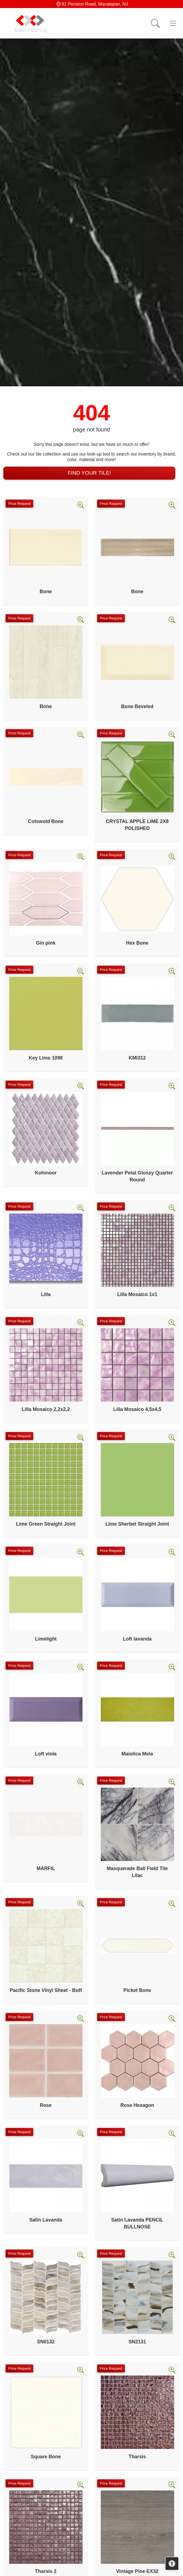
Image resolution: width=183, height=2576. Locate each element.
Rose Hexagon (137, 2105)
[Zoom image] (80, 505)
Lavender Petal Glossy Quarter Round (137, 1176)
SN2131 (137, 2341)
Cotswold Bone (45, 821)
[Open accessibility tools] (172, 2563)
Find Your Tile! (89, 473)
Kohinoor (45, 1173)
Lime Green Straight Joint (46, 1524)
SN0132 (46, 2341)
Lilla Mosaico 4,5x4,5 (137, 1409)
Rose (46, 2105)
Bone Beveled (137, 706)
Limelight (45, 1639)
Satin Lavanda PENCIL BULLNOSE (137, 2223)
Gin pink (45, 943)
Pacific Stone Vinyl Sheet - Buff (46, 1990)
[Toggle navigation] (173, 23)
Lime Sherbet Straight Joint (137, 1524)
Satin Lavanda (45, 2220)
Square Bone (46, 2456)
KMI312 (137, 1058)
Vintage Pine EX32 (137, 2571)
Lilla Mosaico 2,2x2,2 (46, 1409)
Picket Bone (137, 1990)
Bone (46, 591)
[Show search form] (155, 23)
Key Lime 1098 (46, 1058)
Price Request (19, 504)
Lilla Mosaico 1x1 (137, 1294)
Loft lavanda (137, 1639)
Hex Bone (137, 943)
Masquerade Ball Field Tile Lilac (137, 1872)
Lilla (46, 1294)
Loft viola (45, 1754)
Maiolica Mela (137, 1754)
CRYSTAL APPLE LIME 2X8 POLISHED (137, 825)
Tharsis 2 (45, 2571)
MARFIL (46, 1868)
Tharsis (137, 2456)
